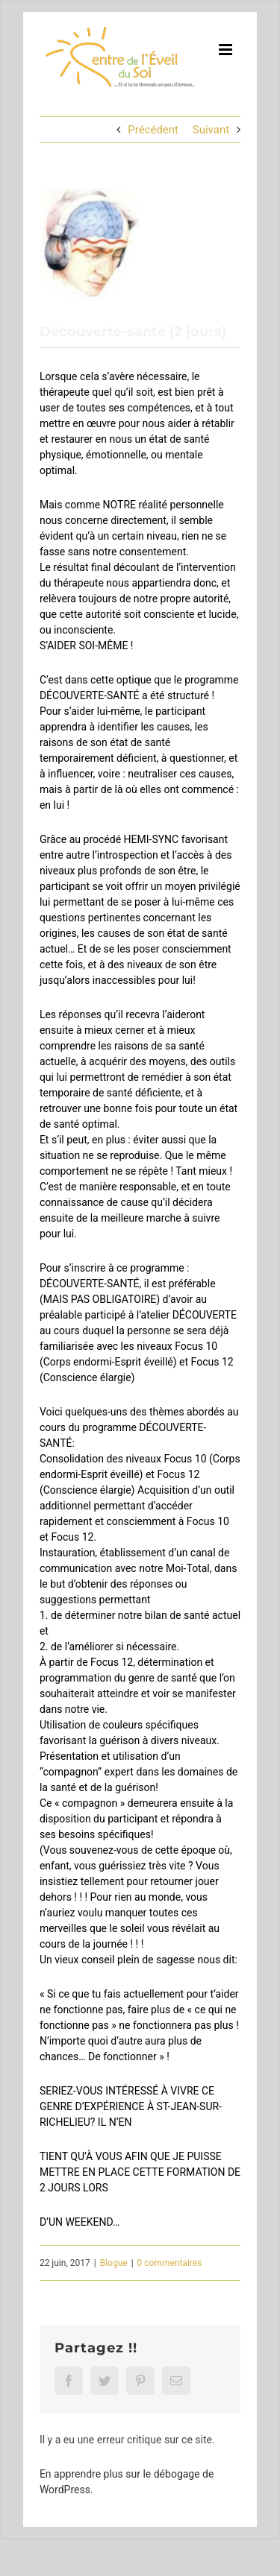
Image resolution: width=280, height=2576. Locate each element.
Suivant (211, 129)
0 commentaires (169, 2263)
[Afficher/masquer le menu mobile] (226, 49)
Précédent (153, 129)
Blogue (114, 2263)
